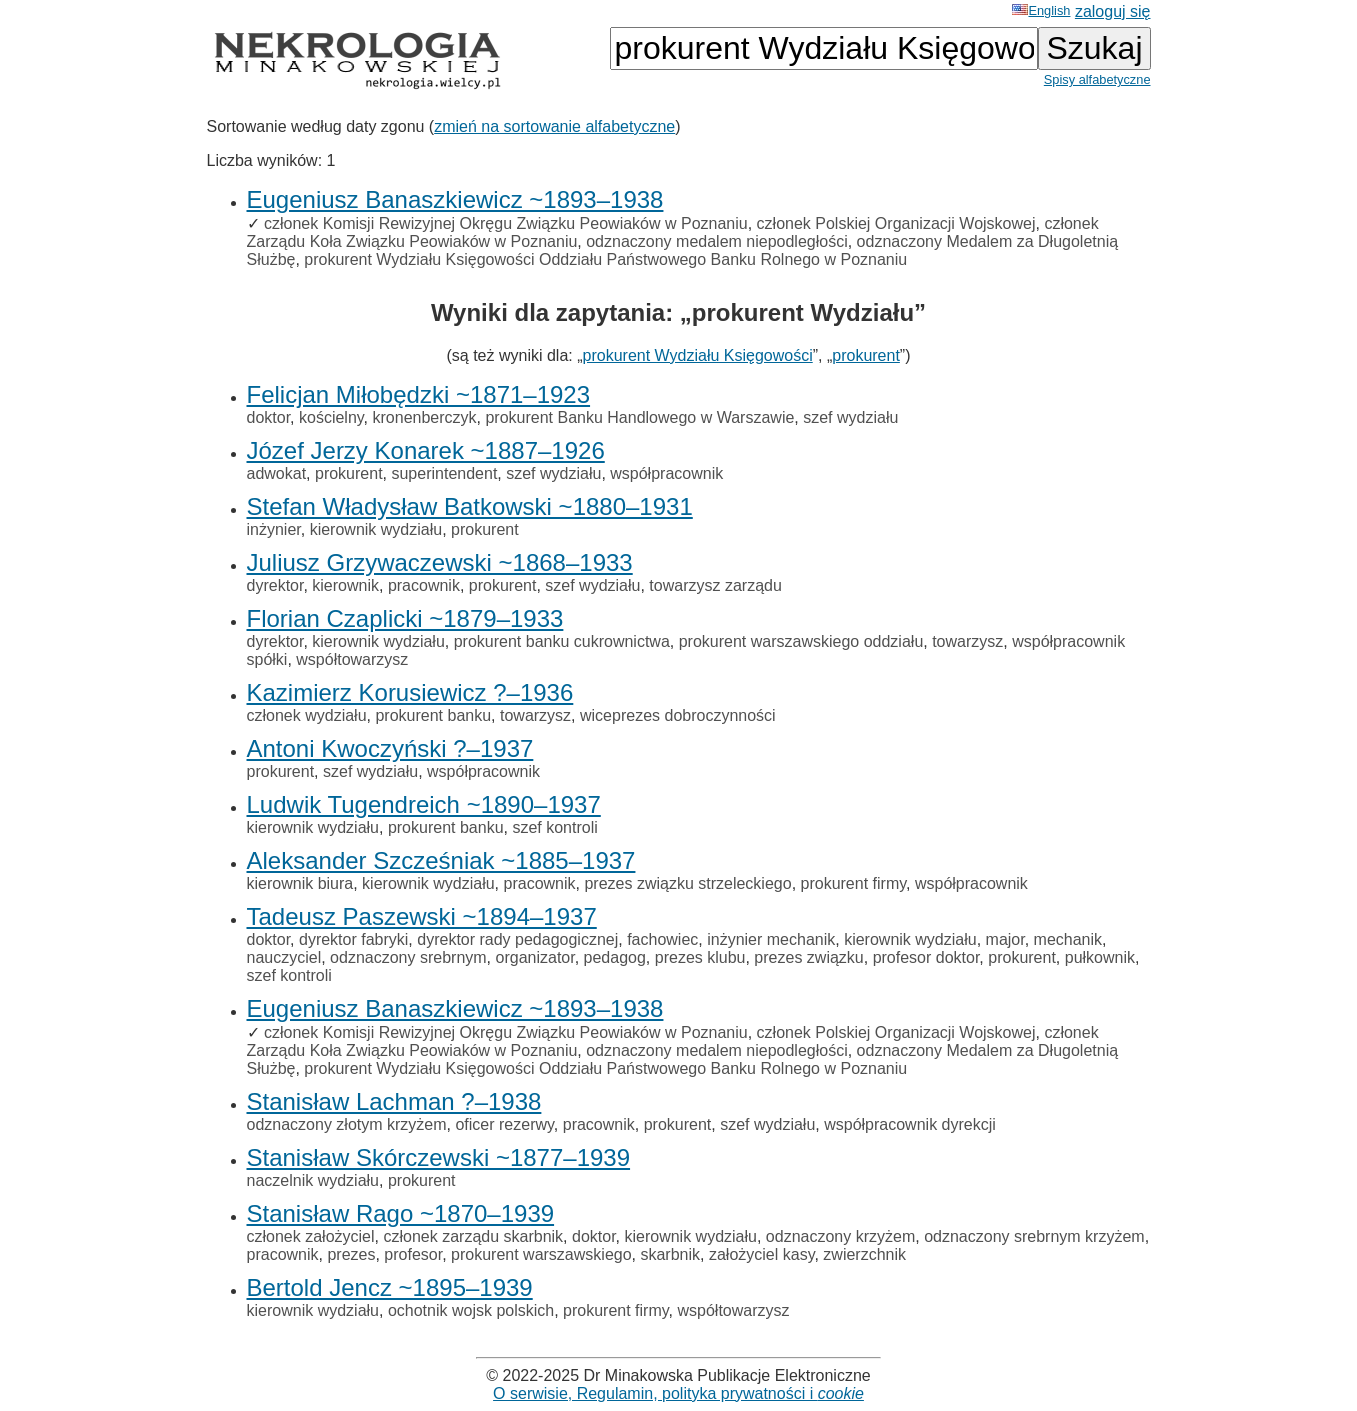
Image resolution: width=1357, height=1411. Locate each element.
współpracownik (666, 473)
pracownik (424, 585)
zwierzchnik (864, 1254)
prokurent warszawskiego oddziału (801, 641)
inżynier (274, 529)
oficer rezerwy (504, 1124)
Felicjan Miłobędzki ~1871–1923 (419, 394)
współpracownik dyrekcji (910, 1124)
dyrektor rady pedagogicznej (517, 939)
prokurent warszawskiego (541, 1254)
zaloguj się (1113, 11)
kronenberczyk (425, 417)
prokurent (866, 355)
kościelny (331, 417)
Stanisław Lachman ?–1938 (394, 1101)
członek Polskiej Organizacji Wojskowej (896, 223)
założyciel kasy (762, 1254)
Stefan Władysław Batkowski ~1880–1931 (470, 506)
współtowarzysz (352, 659)
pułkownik (1100, 957)
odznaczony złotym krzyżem (347, 1124)
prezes (351, 1254)
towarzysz (967, 641)
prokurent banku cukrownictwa (562, 641)
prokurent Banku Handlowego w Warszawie (639, 417)
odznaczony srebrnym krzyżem (1034, 1236)
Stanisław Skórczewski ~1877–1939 (439, 1157)
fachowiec (662, 939)
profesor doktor (926, 957)
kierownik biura (300, 883)
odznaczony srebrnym (408, 957)
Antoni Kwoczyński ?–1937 (390, 748)
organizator (535, 957)
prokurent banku (433, 715)
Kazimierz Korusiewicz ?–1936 (410, 692)
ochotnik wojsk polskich (471, 1310)
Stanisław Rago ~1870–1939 (401, 1213)
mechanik (1068, 939)
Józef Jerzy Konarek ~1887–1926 (426, 450)
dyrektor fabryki (353, 939)
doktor (269, 417)
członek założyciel (311, 1236)
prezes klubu (700, 957)
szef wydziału (850, 417)
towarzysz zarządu (715, 585)
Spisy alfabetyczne (1097, 79)
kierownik (345, 585)
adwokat (277, 473)
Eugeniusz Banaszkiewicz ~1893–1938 (455, 199)
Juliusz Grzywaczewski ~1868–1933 (440, 562)
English (1041, 10)
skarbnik (670, 1254)
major (1005, 939)
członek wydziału (307, 715)
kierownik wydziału (376, 529)
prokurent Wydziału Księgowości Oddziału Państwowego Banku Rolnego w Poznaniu (605, 259)
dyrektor (275, 585)
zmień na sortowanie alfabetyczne (554, 126)
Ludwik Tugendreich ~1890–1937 (424, 804)
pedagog (615, 957)
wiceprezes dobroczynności (678, 715)
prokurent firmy (854, 883)
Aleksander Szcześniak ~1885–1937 (441, 860)
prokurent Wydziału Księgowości (698, 355)
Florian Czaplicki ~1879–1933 (405, 618)
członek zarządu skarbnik (473, 1236)
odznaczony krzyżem (840, 1236)
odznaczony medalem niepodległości (717, 241)
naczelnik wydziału (313, 1180)
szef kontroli (554, 827)
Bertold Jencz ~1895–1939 (390, 1287)
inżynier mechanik (771, 939)
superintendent (444, 473)
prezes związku (808, 957)
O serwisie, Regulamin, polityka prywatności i (678, 1393)
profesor (413, 1254)
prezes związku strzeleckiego (687, 883)
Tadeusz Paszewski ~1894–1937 (422, 916)
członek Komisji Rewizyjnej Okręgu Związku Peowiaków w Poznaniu (506, 223)
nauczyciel (284, 957)
